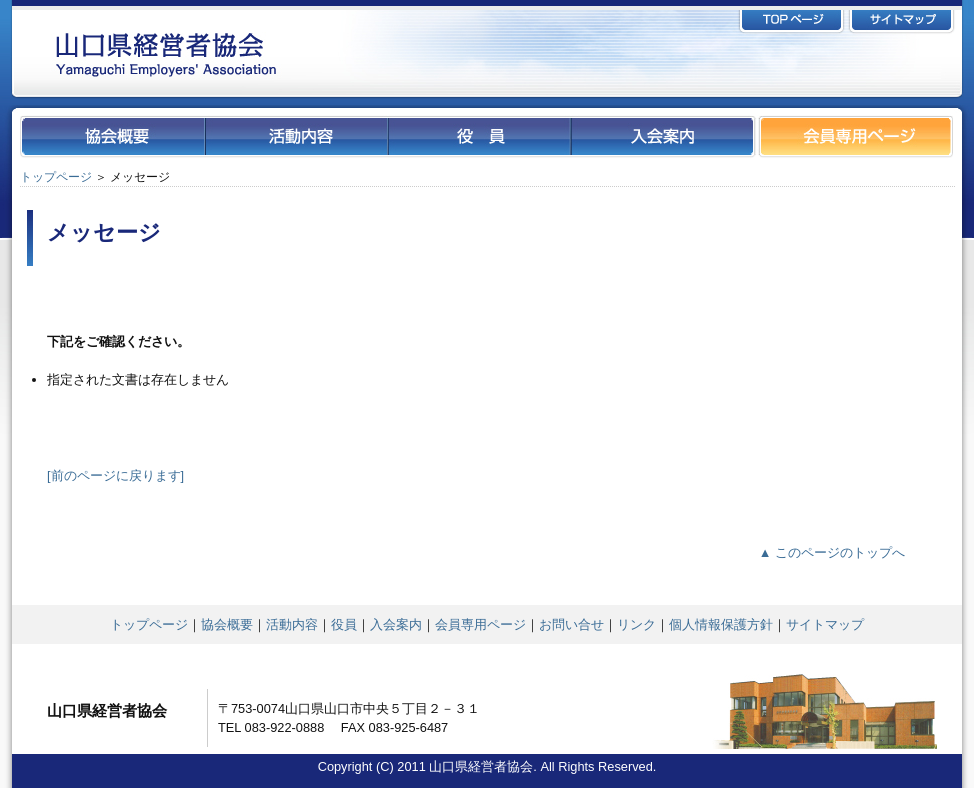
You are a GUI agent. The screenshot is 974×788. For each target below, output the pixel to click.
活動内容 (292, 624)
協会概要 (227, 624)
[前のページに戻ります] (115, 475)
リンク (636, 624)
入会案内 (396, 624)
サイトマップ (825, 624)
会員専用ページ (480, 624)
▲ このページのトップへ (832, 552)
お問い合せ (571, 624)
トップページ (56, 177)
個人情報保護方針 (721, 624)
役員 (344, 624)
